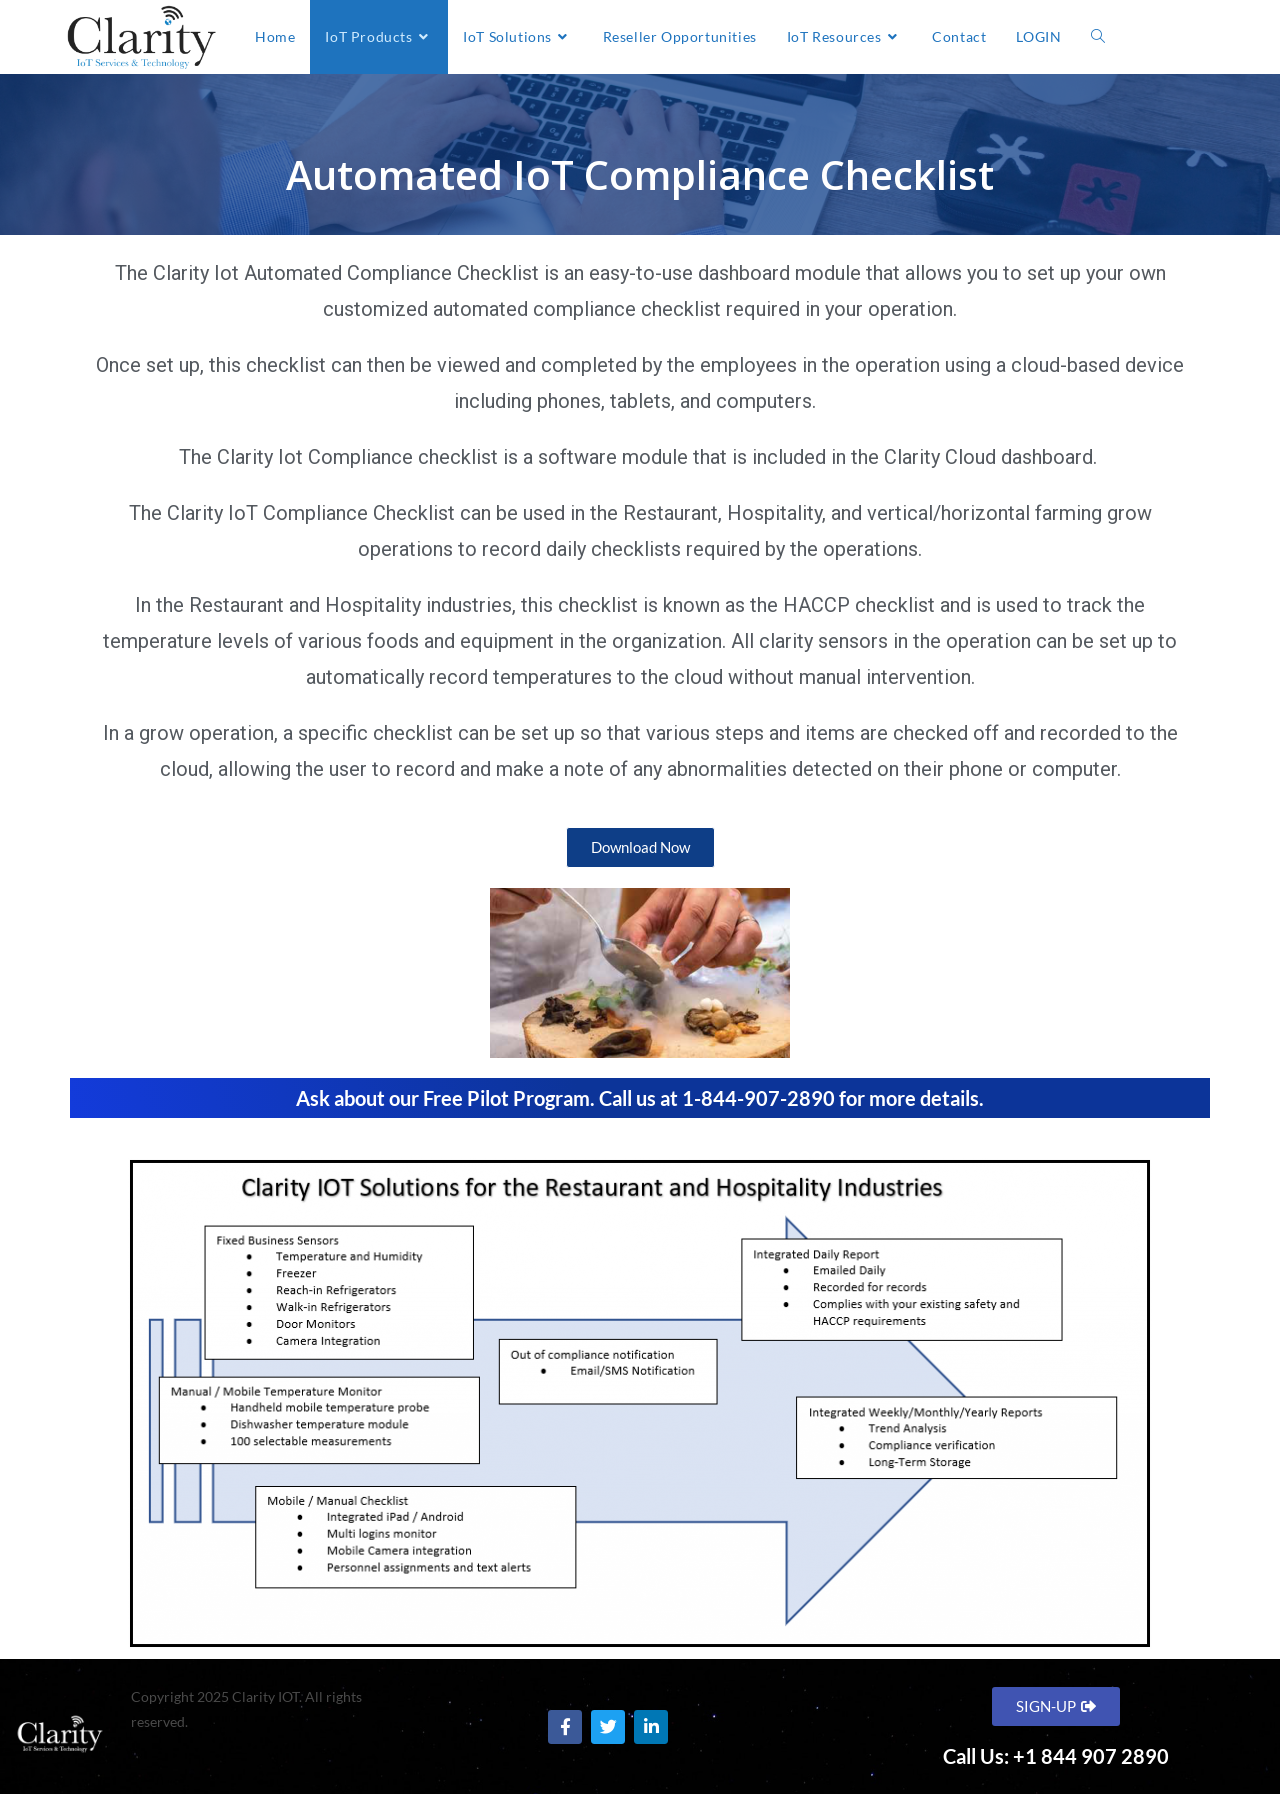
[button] (640, 847)
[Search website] (1098, 37)
